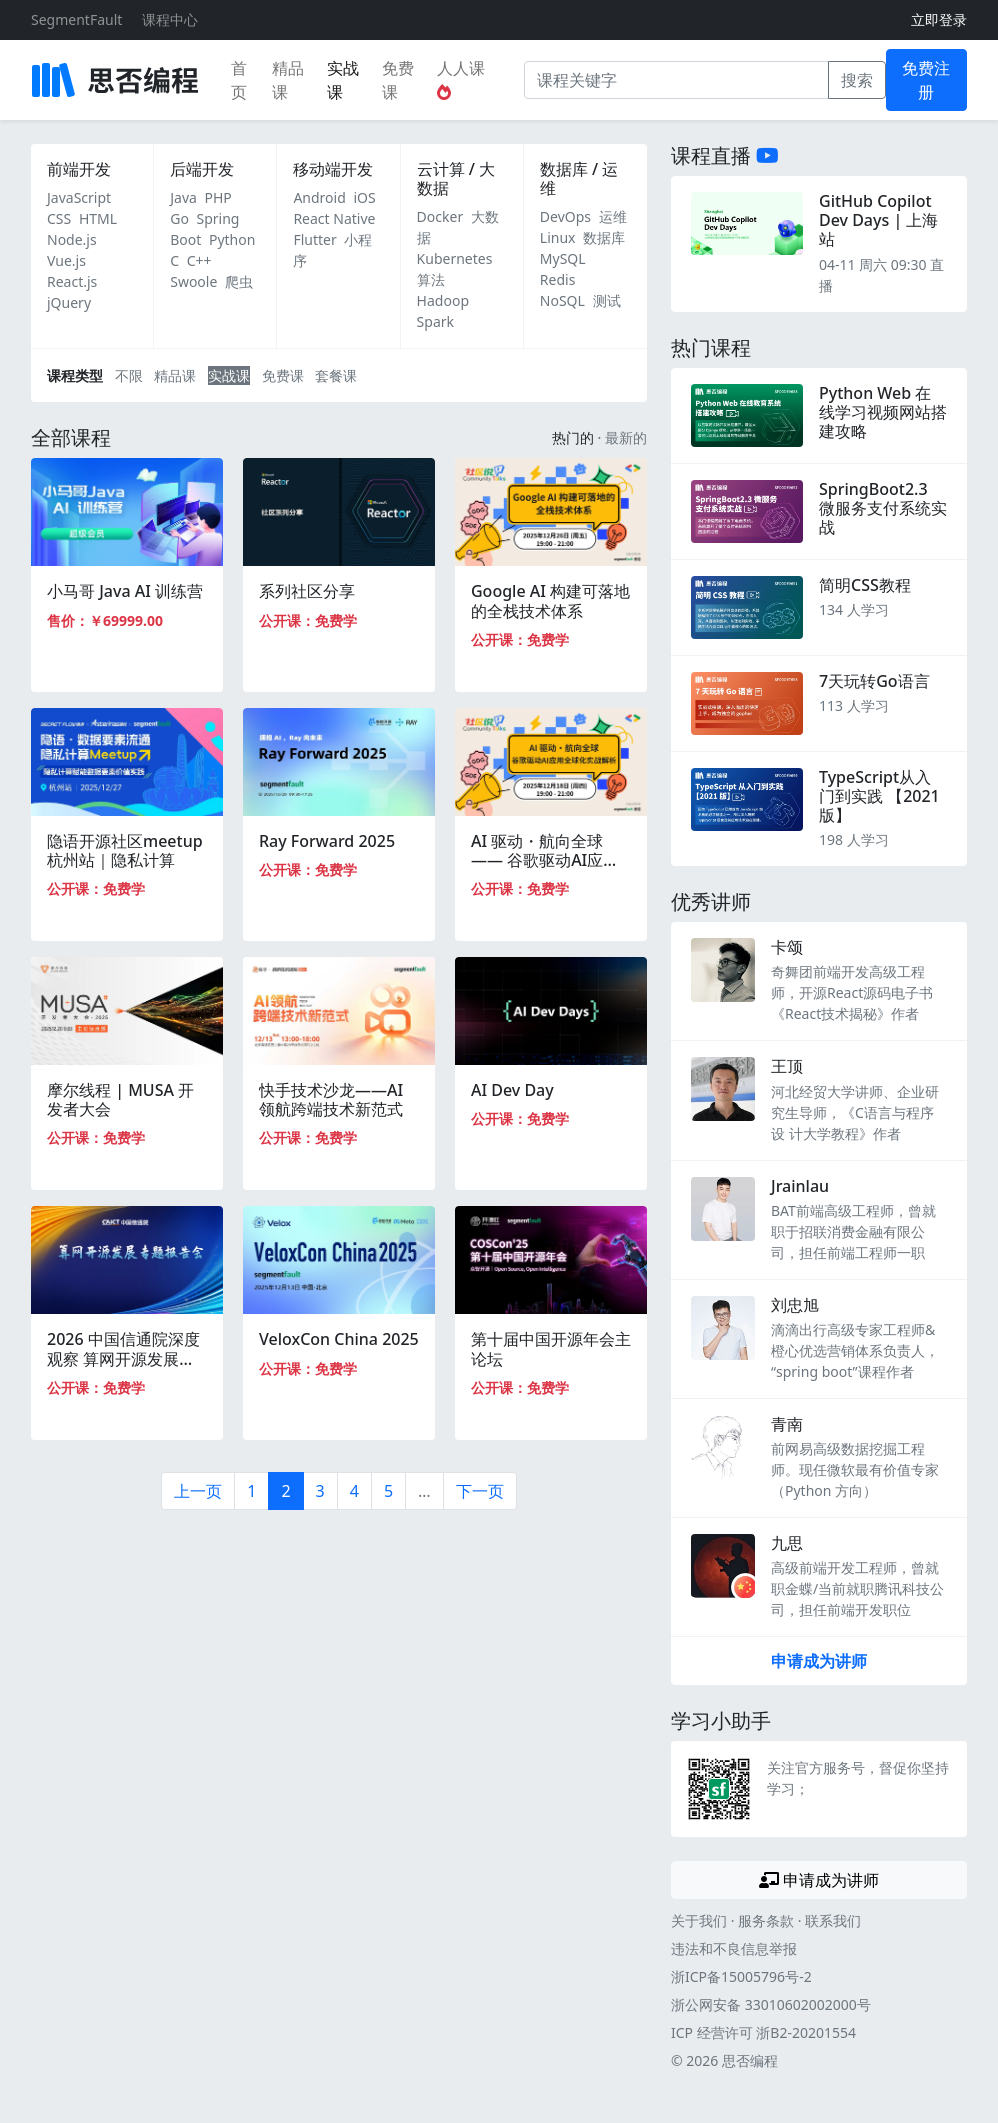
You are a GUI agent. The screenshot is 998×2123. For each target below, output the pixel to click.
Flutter (314, 239)
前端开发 (79, 169)
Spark (435, 321)
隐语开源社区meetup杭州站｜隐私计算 (125, 850)
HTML (98, 218)
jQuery (69, 302)
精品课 (288, 80)
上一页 (198, 1491)
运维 (613, 216)
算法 (431, 279)
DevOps (565, 216)
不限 (129, 375)
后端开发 (202, 169)
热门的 (573, 437)
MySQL (563, 258)
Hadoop (443, 300)
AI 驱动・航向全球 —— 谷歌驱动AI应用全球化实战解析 (545, 860)
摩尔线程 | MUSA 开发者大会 (120, 1099)
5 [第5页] (388, 1491)
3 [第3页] (320, 1491)
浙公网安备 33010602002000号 (771, 2004)
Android (319, 197)
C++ (199, 260)
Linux (558, 237)
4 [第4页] (354, 1491)
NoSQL (562, 300)
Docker (440, 216)
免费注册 (926, 80)
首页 (239, 80)
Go (179, 218)
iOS (364, 197)
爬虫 (239, 281)
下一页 (480, 1491)
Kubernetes (455, 258)
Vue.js (66, 260)
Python (232, 239)
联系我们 (833, 1920)
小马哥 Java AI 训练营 (125, 591)
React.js (72, 281)
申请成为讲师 (819, 1661)
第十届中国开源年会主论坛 (551, 1348)
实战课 (343, 80)
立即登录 (939, 19)
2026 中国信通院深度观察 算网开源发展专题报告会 (123, 1358)
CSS (59, 218)
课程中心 (170, 19)
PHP (218, 197)
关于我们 (699, 1920)
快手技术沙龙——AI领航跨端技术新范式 (331, 1099)
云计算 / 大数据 (456, 178)
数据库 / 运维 (579, 178)
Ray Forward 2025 (327, 841)
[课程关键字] (676, 80)
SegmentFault (76, 19)
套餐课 (336, 375)
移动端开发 (333, 169)
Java (183, 197)
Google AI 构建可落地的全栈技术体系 (550, 600)
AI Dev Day (512, 1090)
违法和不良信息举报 (734, 1948)
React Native (334, 218)
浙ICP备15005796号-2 (741, 1976)
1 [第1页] (251, 1491)
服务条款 (766, 1920)
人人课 (461, 78)
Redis (558, 279)
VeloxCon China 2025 (339, 1339)
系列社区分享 (307, 591)
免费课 (398, 80)
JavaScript (79, 197)
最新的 (626, 437)
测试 (607, 300)
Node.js (72, 239)
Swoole (193, 281)
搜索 (857, 80)
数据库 (604, 237)
